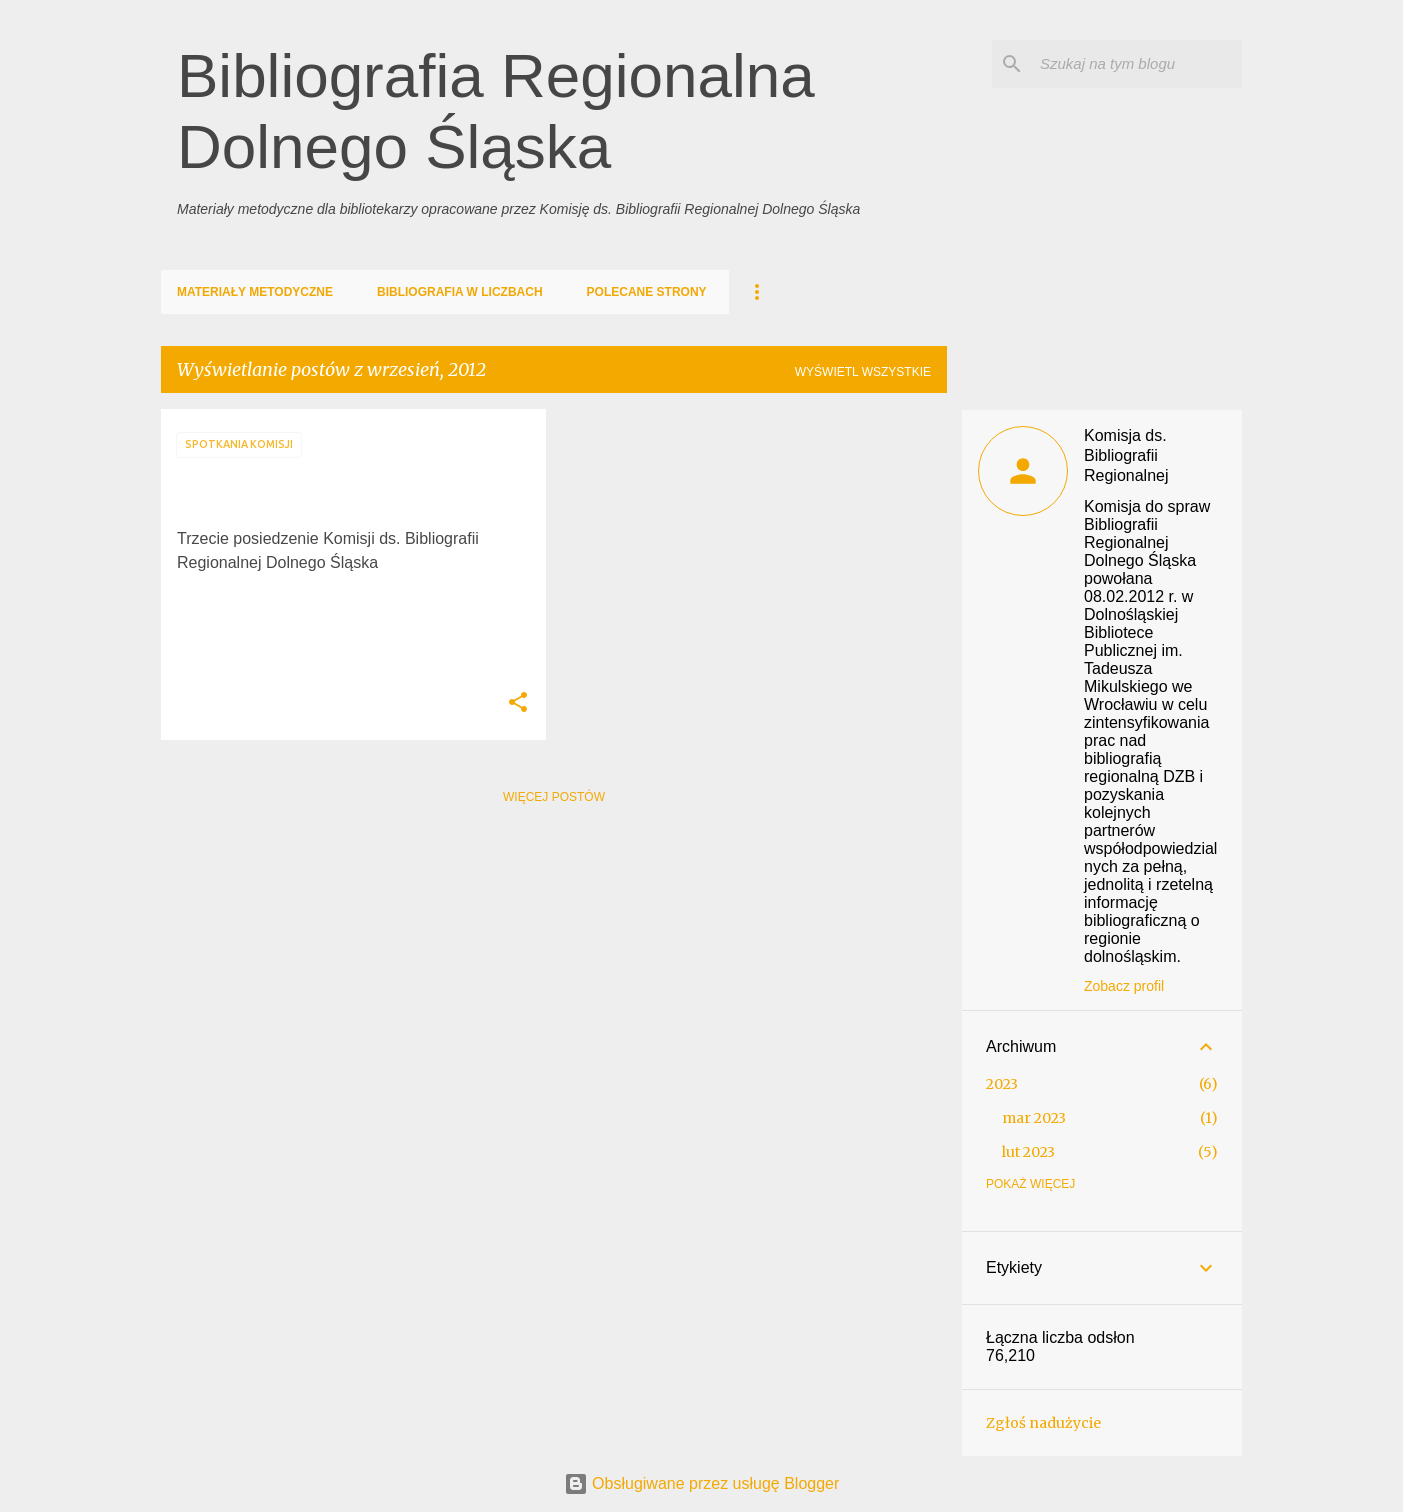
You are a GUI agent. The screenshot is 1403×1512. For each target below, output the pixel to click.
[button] (518, 703)
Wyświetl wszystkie (863, 372)
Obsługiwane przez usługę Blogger (702, 1483)
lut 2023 (1028, 1152)
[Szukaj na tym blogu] (1137, 64)
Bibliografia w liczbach (460, 292)
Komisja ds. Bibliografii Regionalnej (1126, 455)
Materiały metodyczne (255, 292)
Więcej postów (554, 797)
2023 (1002, 1084)
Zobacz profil (1124, 986)
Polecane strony (647, 292)
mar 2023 (1034, 1118)
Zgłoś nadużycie (1043, 1423)
